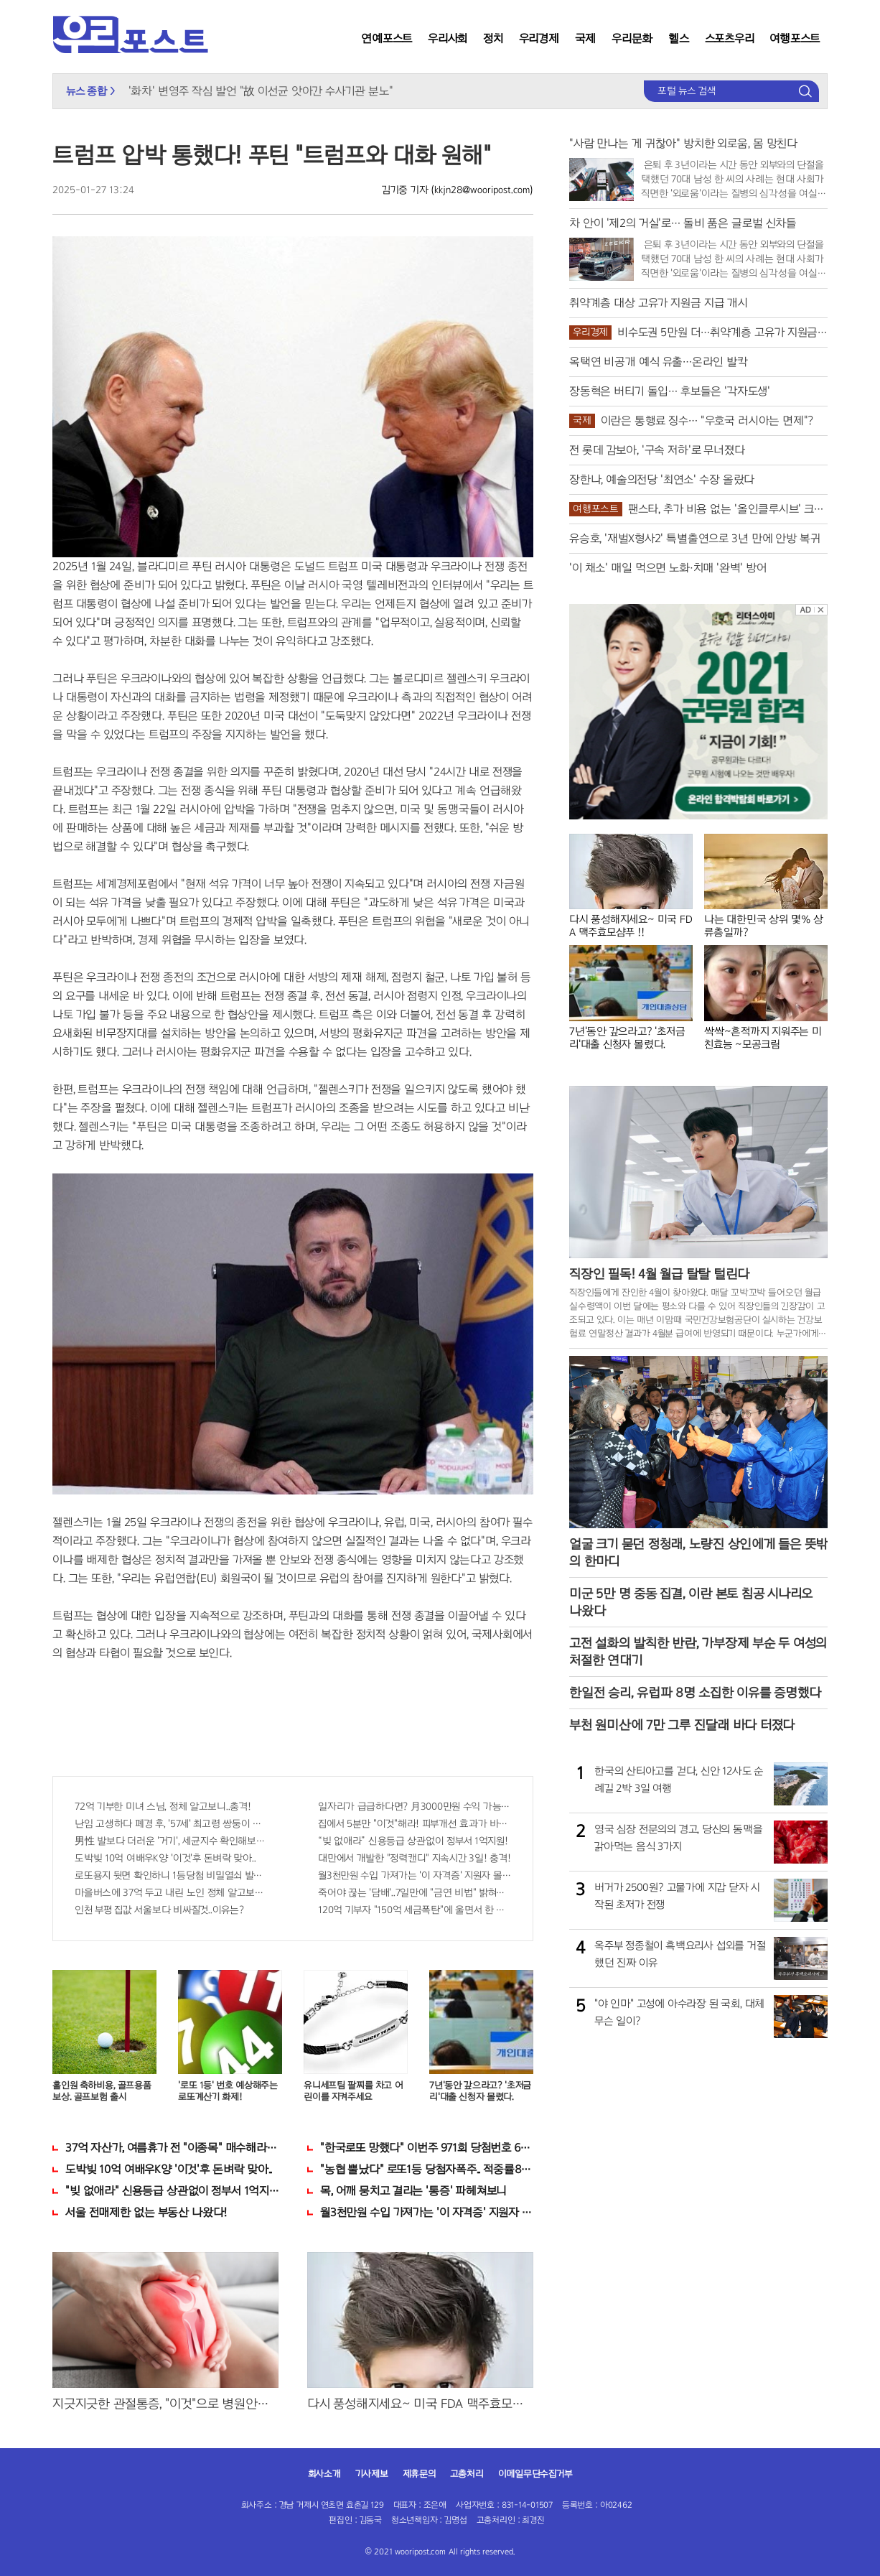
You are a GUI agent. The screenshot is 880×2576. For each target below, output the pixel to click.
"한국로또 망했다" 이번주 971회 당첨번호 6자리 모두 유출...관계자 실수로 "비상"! (426, 2148)
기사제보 (371, 2474)
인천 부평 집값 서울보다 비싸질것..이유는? (159, 1910)
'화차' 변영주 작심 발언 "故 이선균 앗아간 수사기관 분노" (260, 91)
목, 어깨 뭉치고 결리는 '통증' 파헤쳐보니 (413, 2191)
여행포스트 (794, 38)
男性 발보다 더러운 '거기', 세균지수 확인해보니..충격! (171, 1841)
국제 (585, 38)
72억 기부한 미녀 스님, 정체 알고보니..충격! (163, 1806)
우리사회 (447, 38)
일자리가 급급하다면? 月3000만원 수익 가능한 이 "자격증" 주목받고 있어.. (414, 1806)
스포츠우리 (729, 38)
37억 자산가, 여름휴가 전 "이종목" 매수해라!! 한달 (171, 2148)
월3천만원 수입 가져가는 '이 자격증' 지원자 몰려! (414, 1875)
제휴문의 (419, 2474)
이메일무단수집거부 (535, 2474)
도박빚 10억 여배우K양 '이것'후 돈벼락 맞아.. (165, 1858)
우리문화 (632, 38)
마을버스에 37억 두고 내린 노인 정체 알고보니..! (171, 1892)
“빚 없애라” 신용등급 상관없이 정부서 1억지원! (413, 1841)
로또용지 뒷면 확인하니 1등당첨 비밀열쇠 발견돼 (171, 1875)
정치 (493, 38)
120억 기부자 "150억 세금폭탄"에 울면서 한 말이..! (414, 1910)
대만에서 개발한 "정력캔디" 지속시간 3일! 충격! (414, 1858)
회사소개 (324, 2474)
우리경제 (539, 38)
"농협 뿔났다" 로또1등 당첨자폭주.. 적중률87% (426, 2169)
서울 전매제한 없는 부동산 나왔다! (146, 2212)
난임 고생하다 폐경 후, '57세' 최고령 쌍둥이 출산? (171, 1823)
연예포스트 (386, 38)
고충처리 (467, 2474)
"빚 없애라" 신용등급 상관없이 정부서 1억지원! (171, 2191)
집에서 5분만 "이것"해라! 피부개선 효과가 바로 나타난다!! (414, 1823)
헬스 (678, 38)
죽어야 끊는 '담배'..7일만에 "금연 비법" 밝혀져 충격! (414, 1892)
